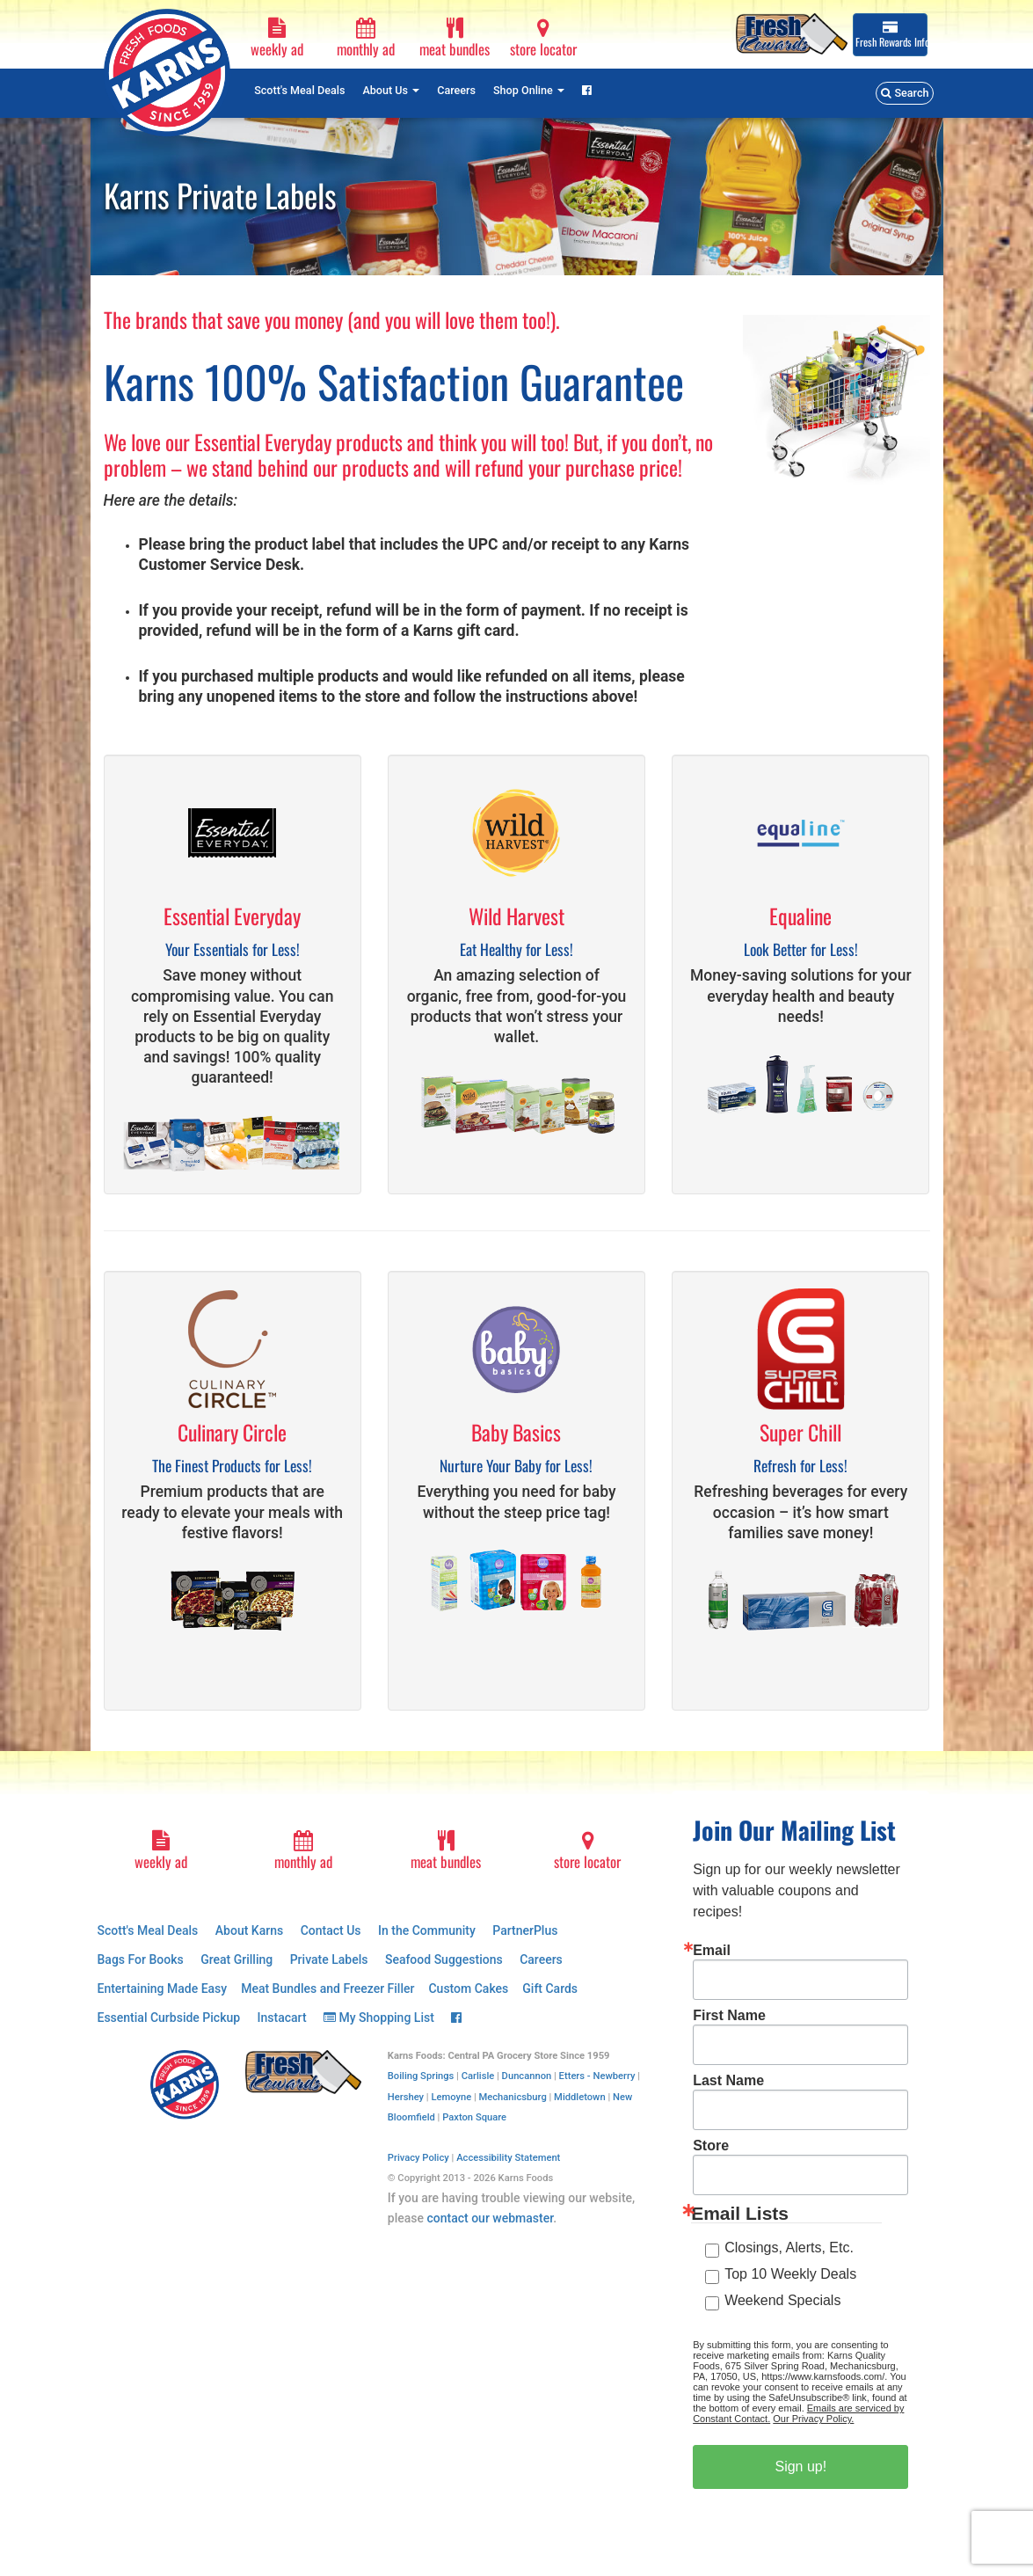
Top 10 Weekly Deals (790, 2273)
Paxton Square (474, 2117)
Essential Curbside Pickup (169, 2017)
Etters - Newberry (597, 2076)
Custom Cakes (468, 1988)
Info (891, 35)
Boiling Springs (421, 2076)
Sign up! (800, 2466)
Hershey (406, 2097)
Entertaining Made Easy (163, 1988)
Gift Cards (550, 1988)
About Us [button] (390, 90)
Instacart (282, 2017)
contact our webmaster (489, 2218)
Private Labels (329, 1959)
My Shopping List (379, 2017)
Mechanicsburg (513, 2097)
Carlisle (478, 2076)
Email (712, 1951)
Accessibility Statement (508, 2158)
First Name (729, 2016)
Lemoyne (451, 2097)
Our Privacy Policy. (813, 2418)
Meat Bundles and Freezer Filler (327, 1988)
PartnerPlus (524, 1930)
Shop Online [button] (528, 90)
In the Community (427, 1930)
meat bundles (454, 39)
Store (711, 2146)
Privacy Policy (418, 2158)
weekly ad (276, 39)
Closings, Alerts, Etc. (789, 2247)
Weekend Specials (782, 2300)
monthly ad (365, 39)
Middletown (580, 2097)
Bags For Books (141, 1959)
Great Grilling (236, 1959)
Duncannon (527, 2076)
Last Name (728, 2081)
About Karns (249, 1930)
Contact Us (331, 1930)
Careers (456, 90)
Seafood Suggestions (444, 1959)
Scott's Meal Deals (299, 90)
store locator (542, 39)
